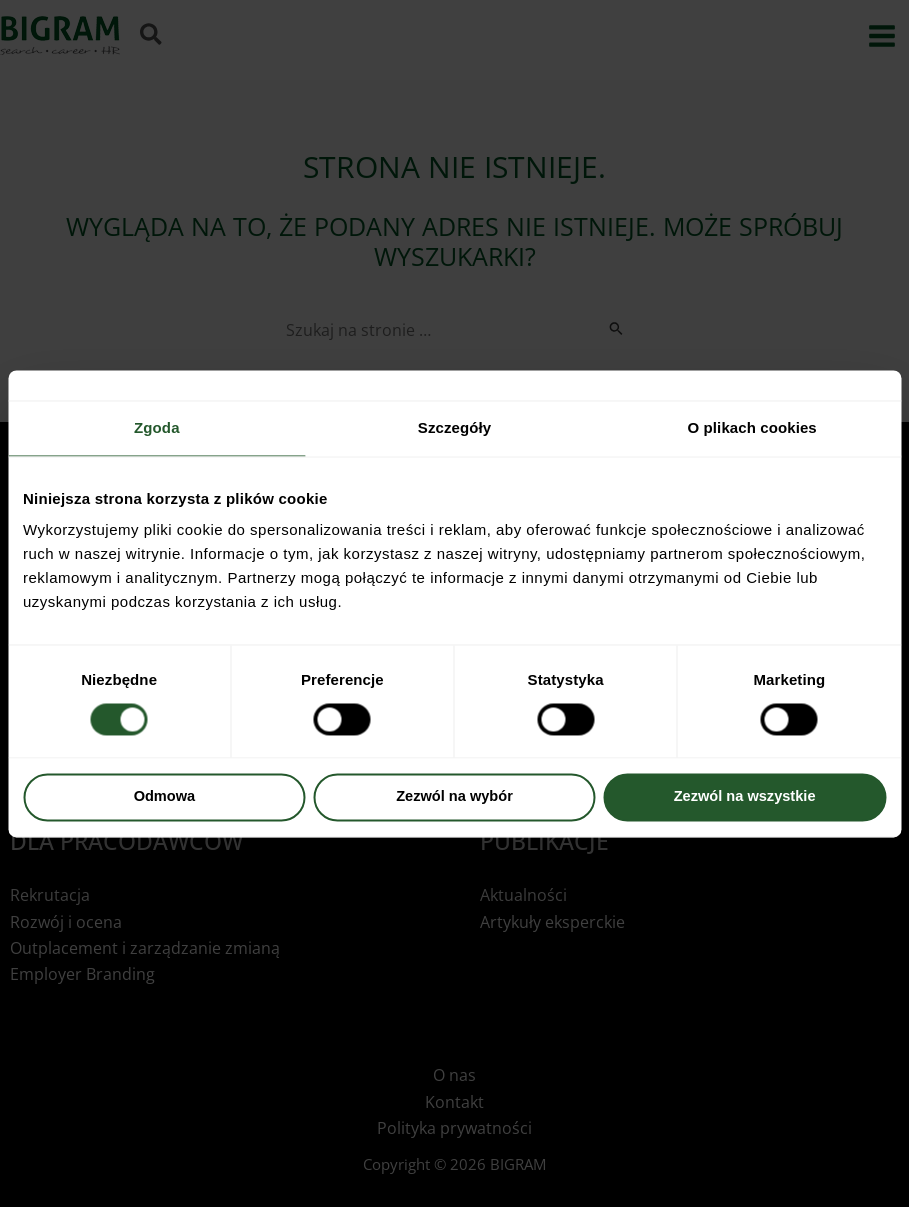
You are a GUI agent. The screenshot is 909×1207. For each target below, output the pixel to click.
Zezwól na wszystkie (745, 797)
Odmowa (165, 797)
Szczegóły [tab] (454, 427)
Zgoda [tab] (157, 427)
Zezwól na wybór (454, 797)
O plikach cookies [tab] (752, 427)
